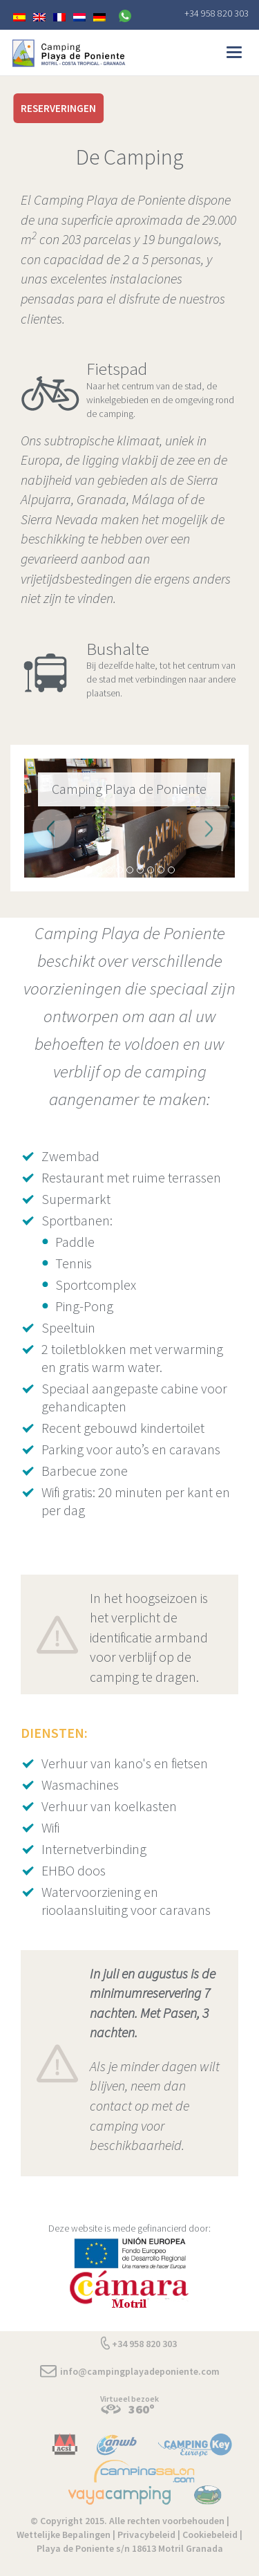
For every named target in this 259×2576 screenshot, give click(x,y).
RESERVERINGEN (58, 108)
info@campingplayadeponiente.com (140, 2371)
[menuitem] (19, 16)
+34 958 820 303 (216, 13)
